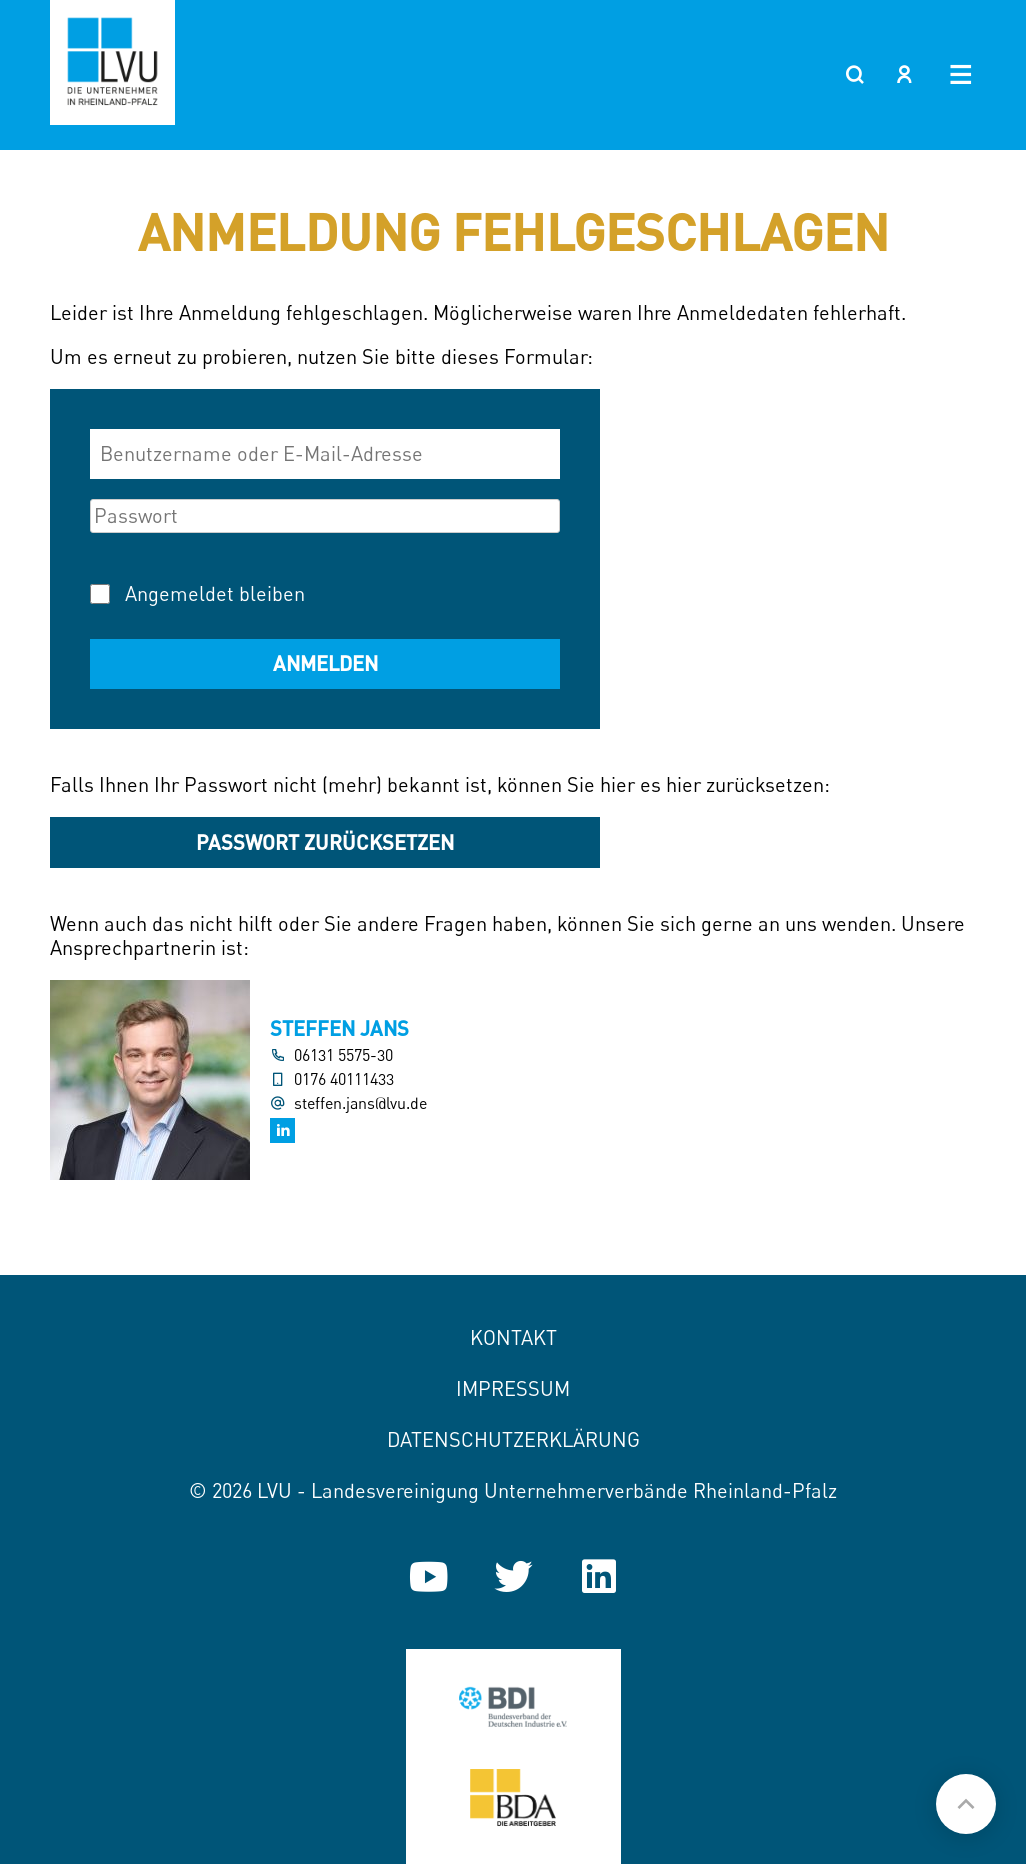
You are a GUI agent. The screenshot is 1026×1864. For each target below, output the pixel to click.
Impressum (513, 1388)
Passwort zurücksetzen (325, 842)
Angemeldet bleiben (215, 593)
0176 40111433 (344, 1079)
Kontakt (513, 1337)
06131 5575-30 (343, 1055)
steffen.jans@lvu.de (360, 1103)
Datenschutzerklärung (513, 1439)
